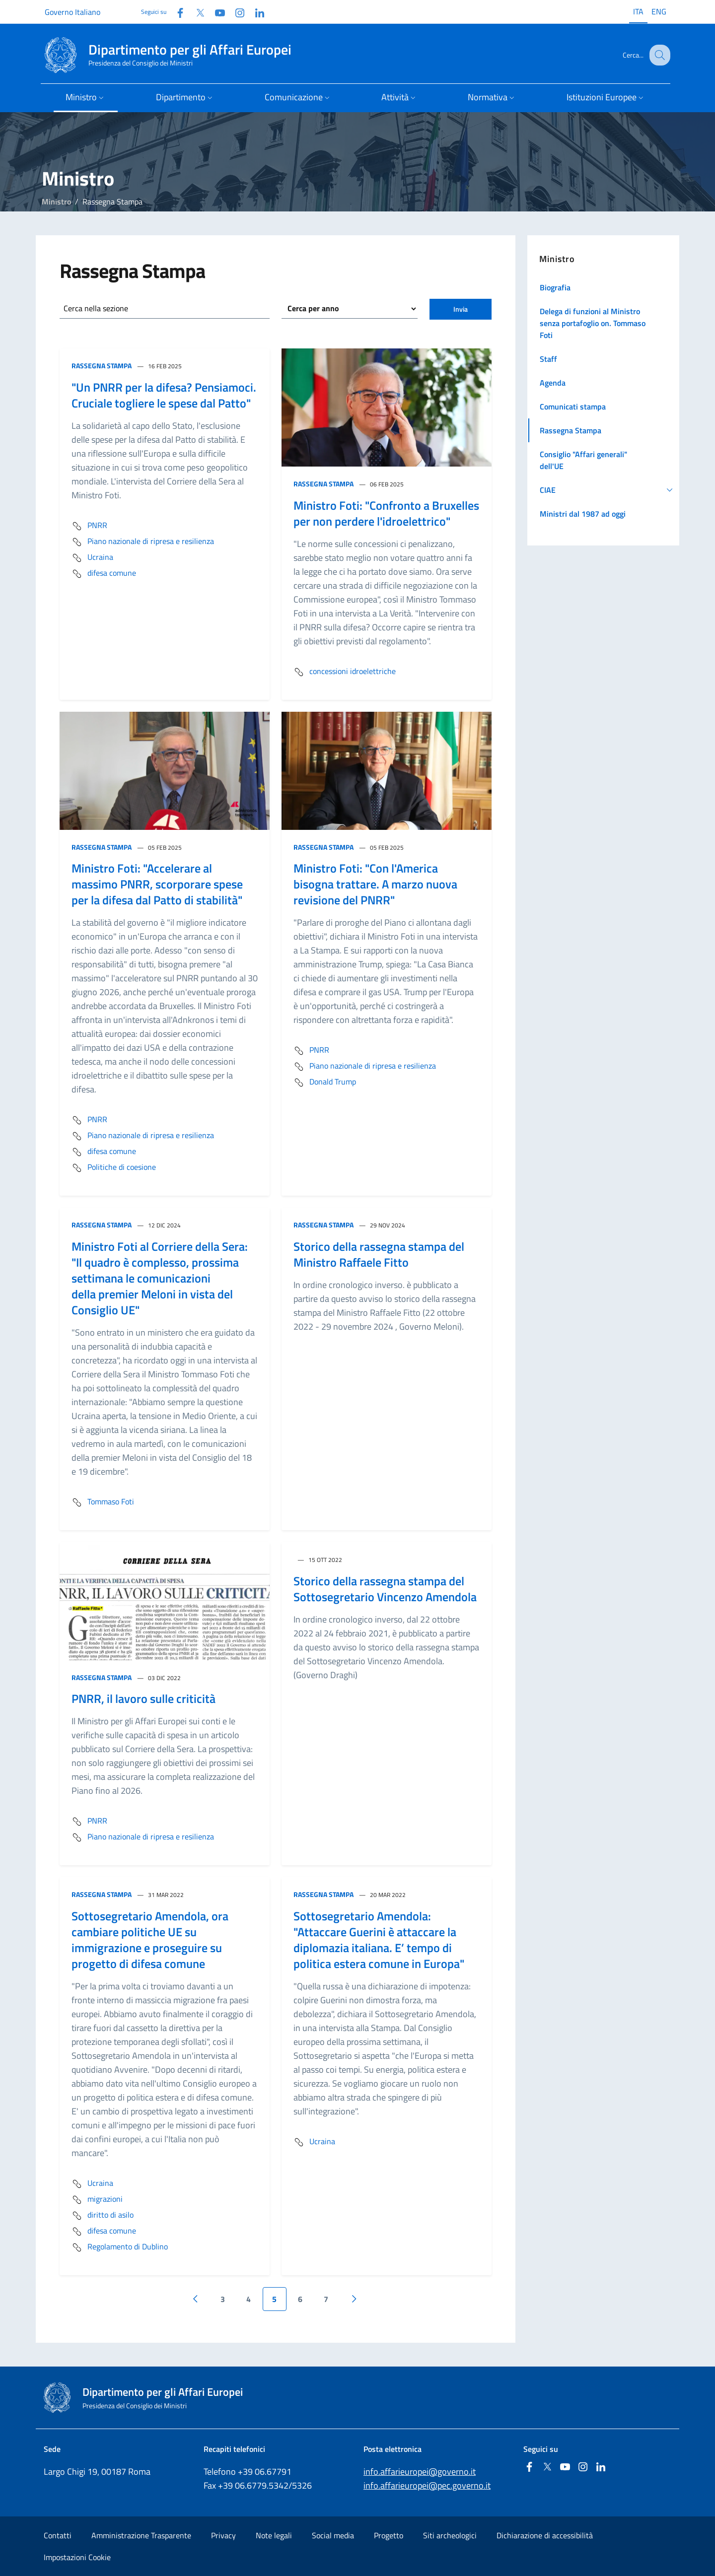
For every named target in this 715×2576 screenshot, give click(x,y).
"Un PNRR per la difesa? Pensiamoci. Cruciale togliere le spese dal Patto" (164, 395)
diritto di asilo (103, 2216)
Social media (333, 2535)
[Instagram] (236, 11)
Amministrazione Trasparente (141, 2535)
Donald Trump (324, 1082)
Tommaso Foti (103, 1502)
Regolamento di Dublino (120, 2247)
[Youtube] (216, 11)
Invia (460, 309)
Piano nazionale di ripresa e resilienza (143, 542)
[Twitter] (196, 11)
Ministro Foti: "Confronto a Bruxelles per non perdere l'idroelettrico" (386, 513)
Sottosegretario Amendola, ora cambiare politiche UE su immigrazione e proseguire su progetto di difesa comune (150, 1939)
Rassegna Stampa (102, 365)
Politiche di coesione (114, 1168)
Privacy (223, 2535)
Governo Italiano (72, 12)
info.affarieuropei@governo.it (419, 2471)
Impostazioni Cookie (77, 2557)
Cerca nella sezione (96, 308)
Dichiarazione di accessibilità (545, 2535)
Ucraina (92, 558)
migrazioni (97, 2200)
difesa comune (104, 574)
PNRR (89, 526)
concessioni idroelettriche (344, 672)
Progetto (388, 2535)
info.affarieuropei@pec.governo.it (427, 2485)
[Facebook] (176, 11)
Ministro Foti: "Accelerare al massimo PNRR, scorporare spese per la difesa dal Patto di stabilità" (157, 884)
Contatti (58, 2535)
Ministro (56, 201)
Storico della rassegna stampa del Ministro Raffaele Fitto (378, 1254)
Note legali (274, 2535)
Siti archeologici (450, 2535)
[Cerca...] (658, 55)
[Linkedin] (256, 11)
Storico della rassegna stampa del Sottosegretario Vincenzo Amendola (385, 1589)
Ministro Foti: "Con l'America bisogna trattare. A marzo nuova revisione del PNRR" (375, 884)
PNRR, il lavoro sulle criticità (143, 1698)
